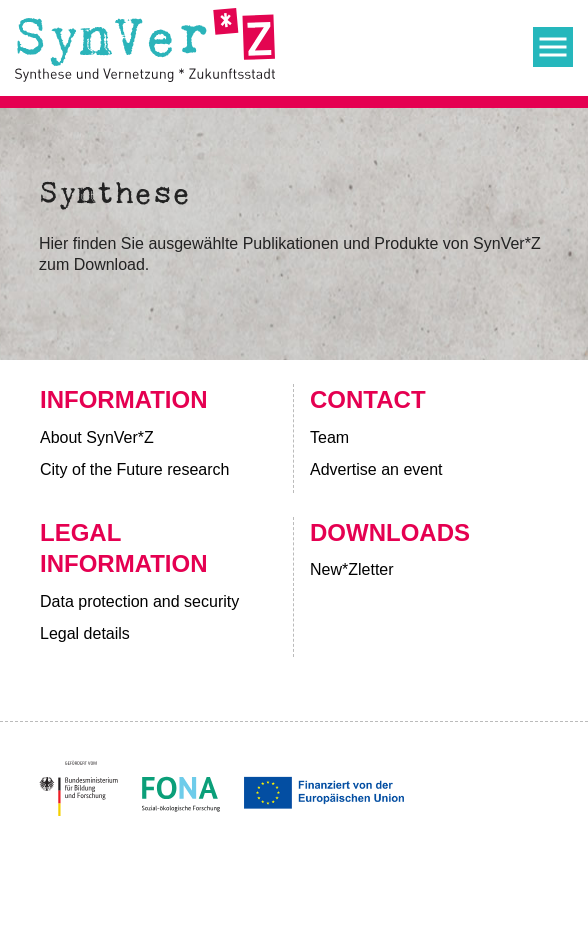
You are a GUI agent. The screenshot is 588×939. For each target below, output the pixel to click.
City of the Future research (134, 469)
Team (329, 437)
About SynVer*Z (97, 437)
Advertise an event (378, 469)
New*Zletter (352, 569)
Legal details (85, 633)
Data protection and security (139, 601)
